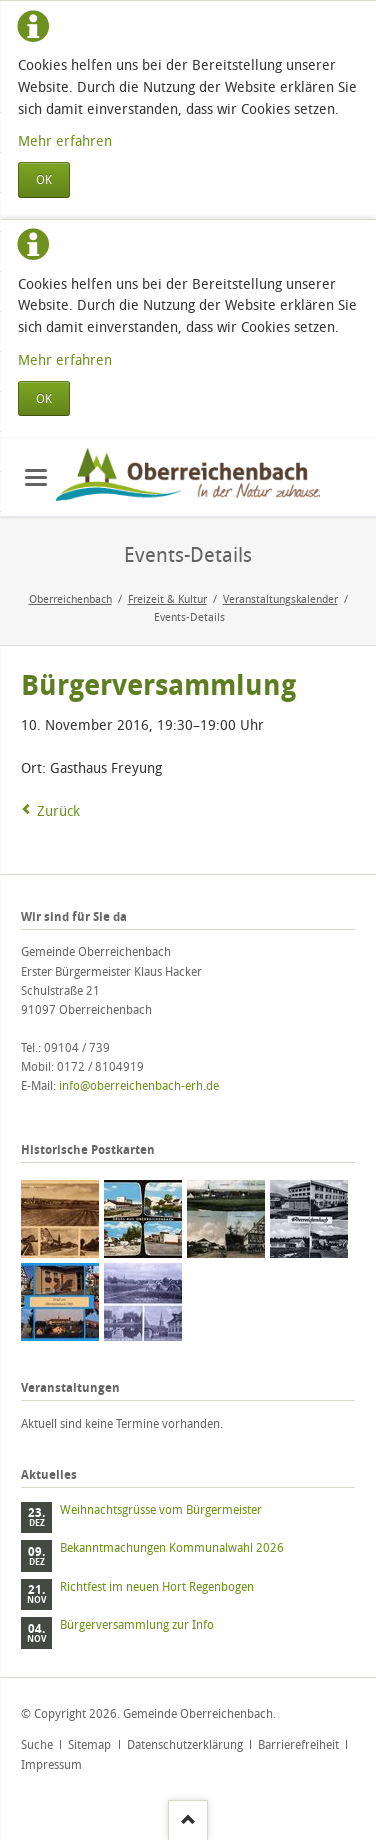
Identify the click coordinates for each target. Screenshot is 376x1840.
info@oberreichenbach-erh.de (139, 1085)
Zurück (58, 810)
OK (44, 179)
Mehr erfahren (65, 140)
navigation (36, 477)
